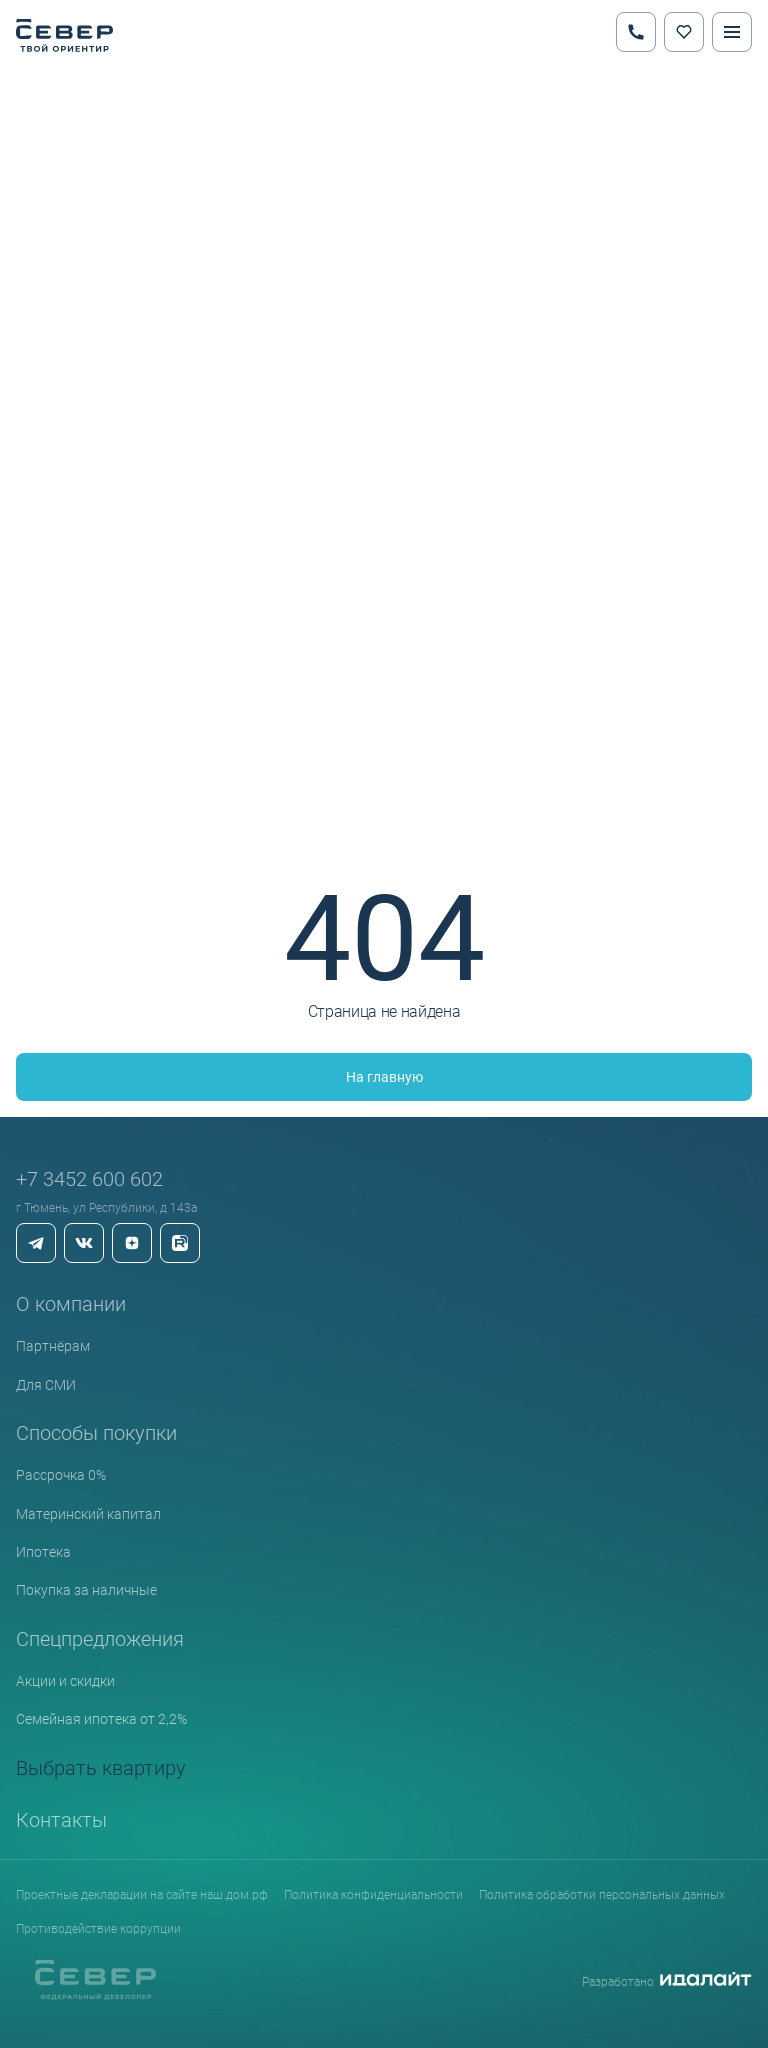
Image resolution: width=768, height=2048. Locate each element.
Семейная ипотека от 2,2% (101, 1718)
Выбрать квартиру (101, 1767)
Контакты (61, 1819)
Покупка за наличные (86, 1589)
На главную (384, 1076)
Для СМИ (46, 1384)
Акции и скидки (65, 1680)
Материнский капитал (88, 1513)
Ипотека (43, 1551)
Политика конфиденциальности (373, 1894)
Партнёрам (53, 1345)
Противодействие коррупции (98, 1928)
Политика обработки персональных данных (602, 1894)
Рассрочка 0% (61, 1474)
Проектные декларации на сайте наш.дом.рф (142, 1894)
